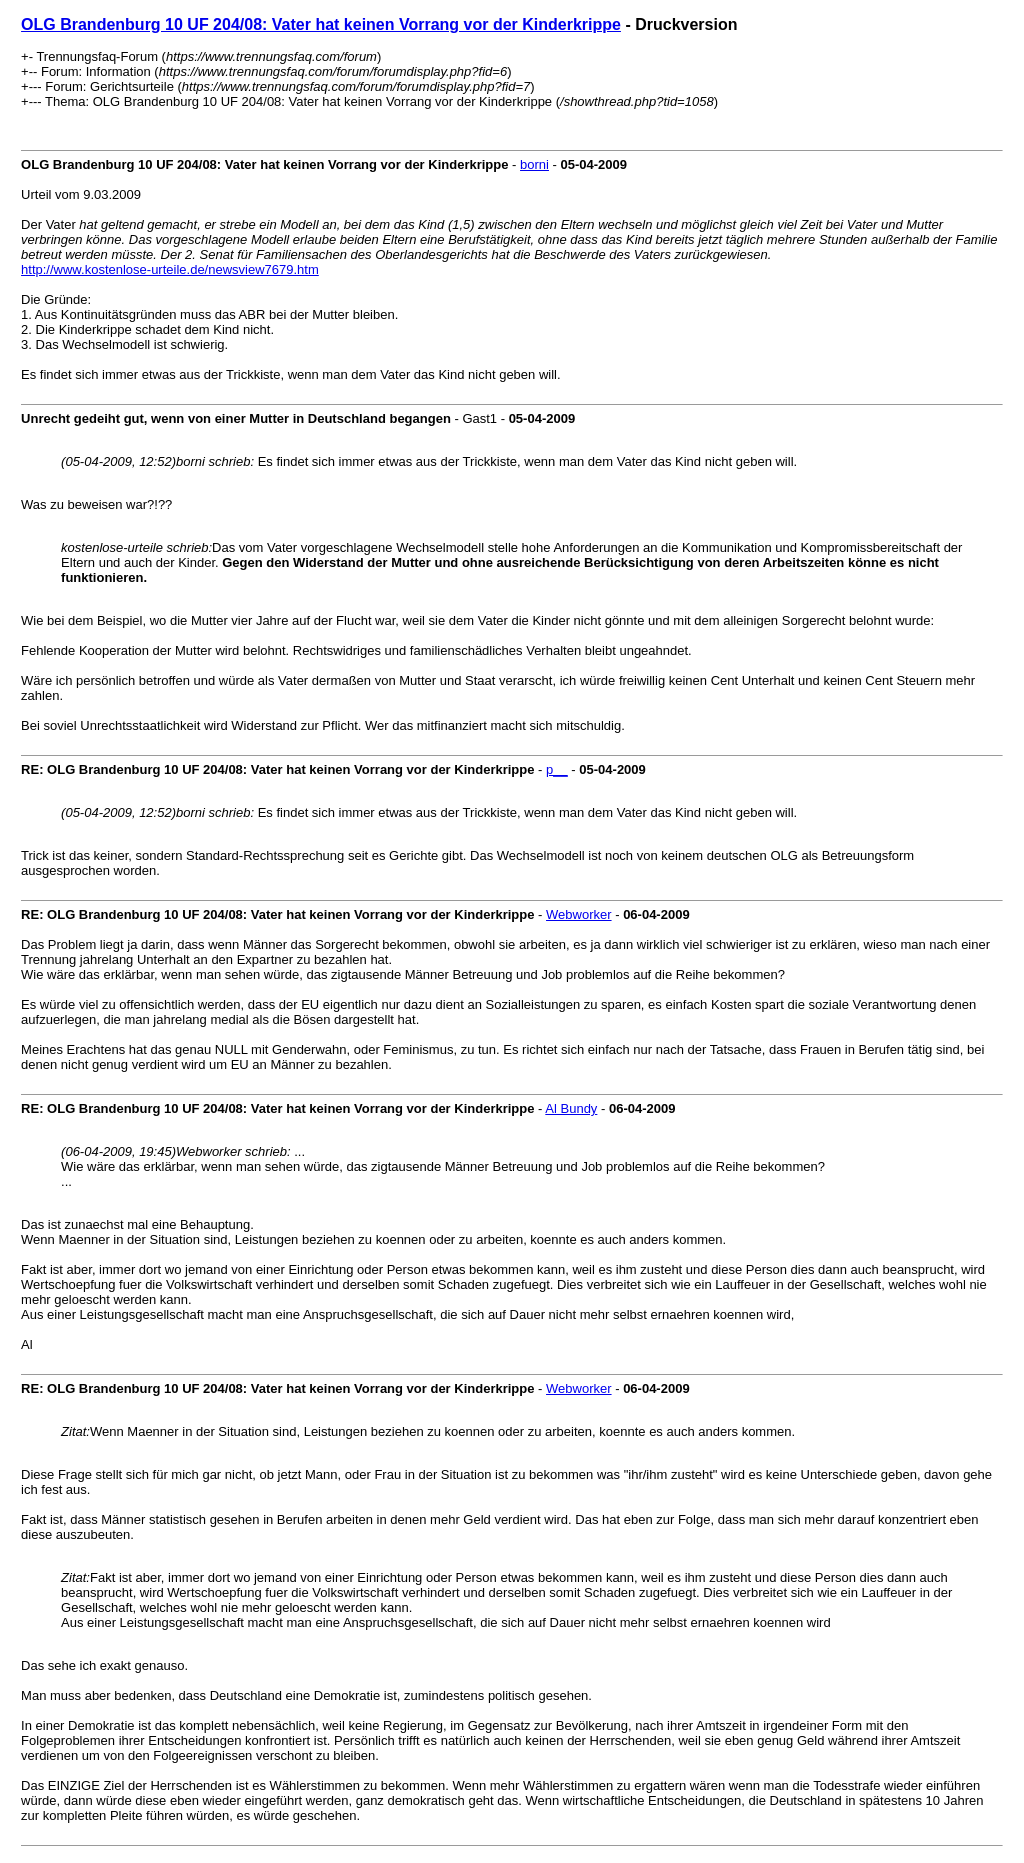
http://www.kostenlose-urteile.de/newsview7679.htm (170, 269)
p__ (557, 769)
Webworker (579, 914)
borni (534, 164)
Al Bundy (571, 1108)
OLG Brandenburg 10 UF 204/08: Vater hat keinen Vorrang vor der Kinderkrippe (321, 24)
